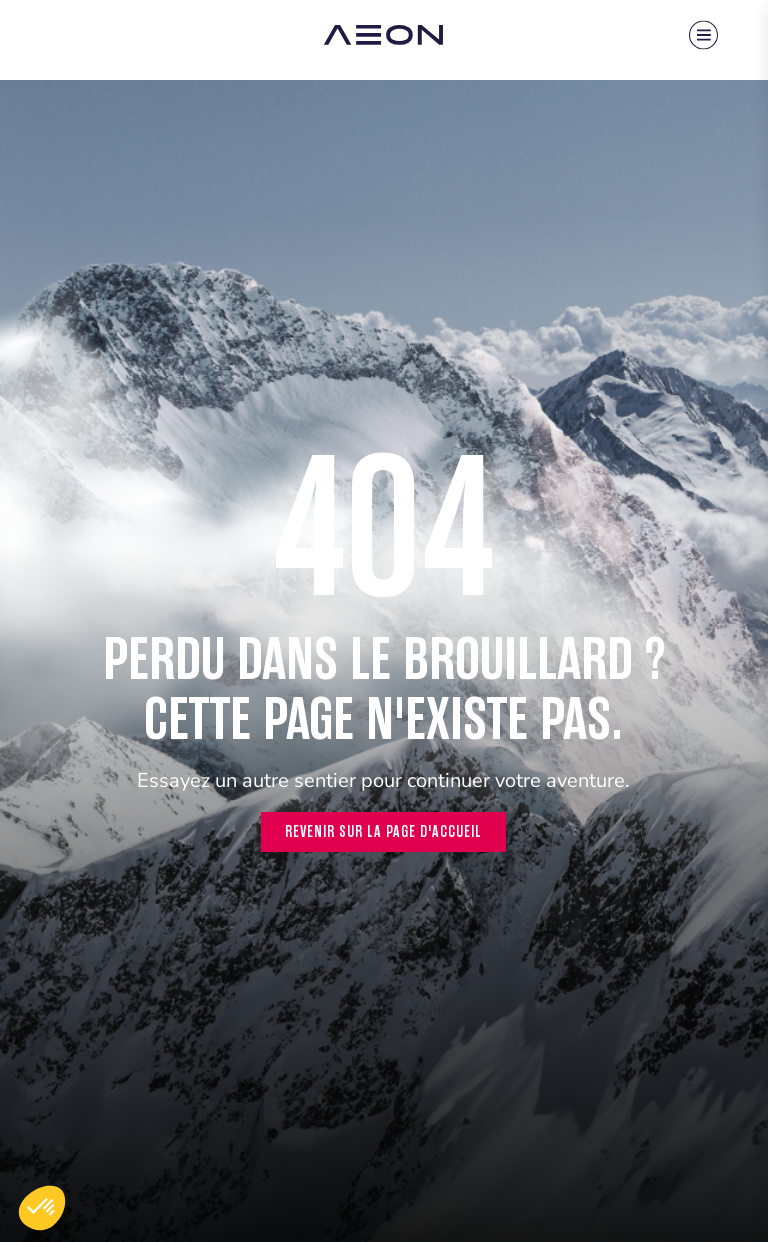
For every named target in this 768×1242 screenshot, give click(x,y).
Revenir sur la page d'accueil (383, 831)
